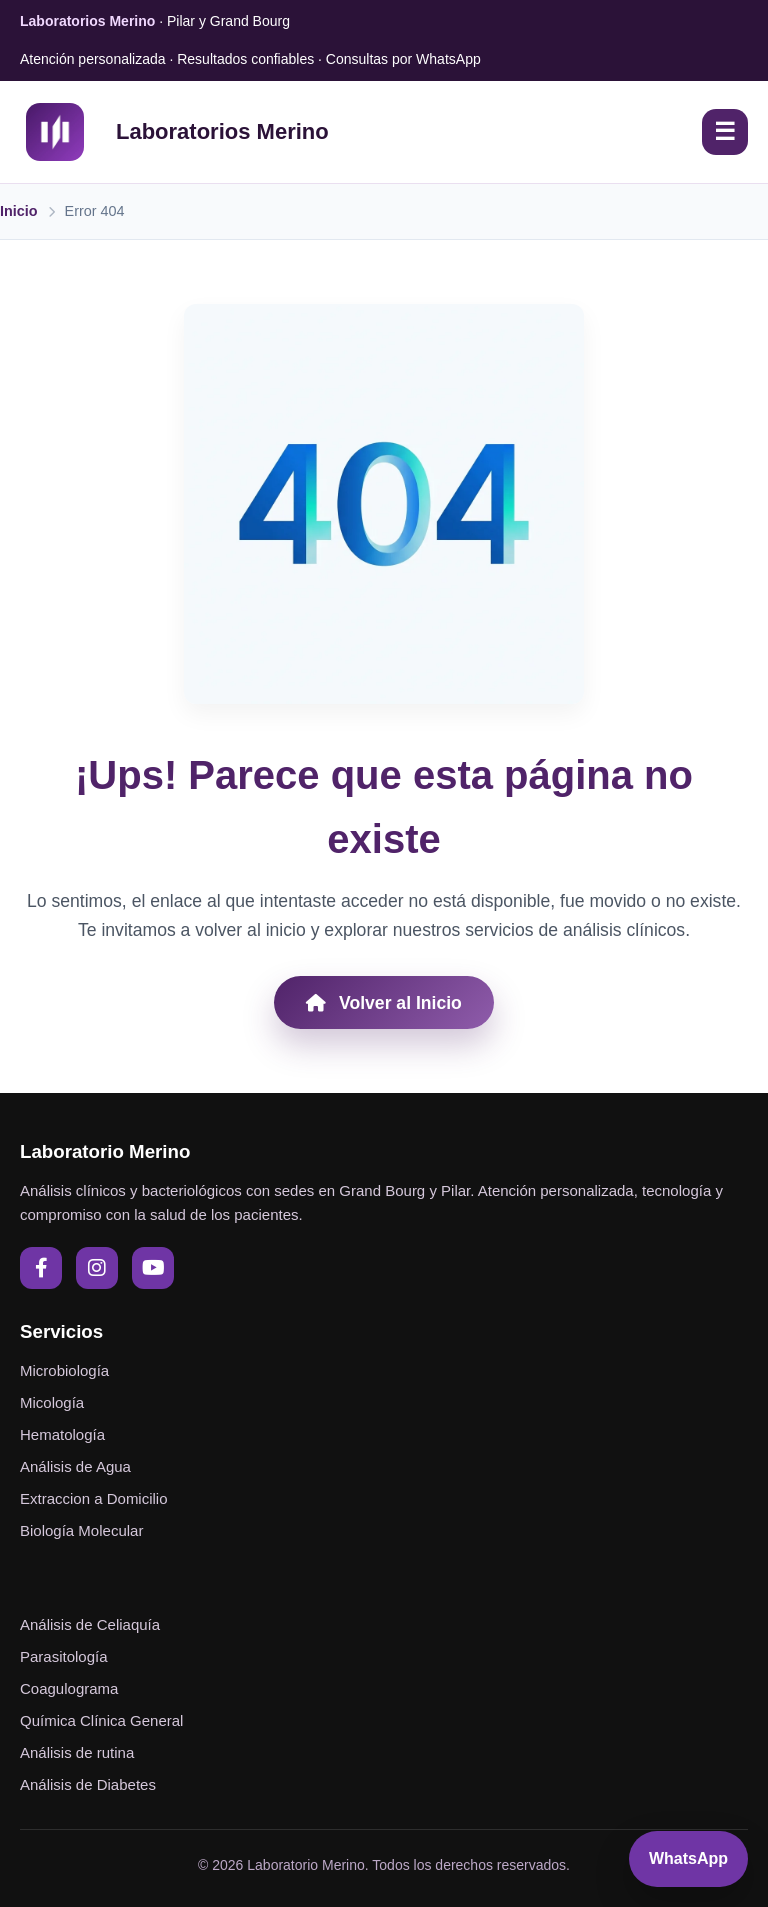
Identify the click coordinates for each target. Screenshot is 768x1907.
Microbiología (64, 1370)
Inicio (19, 211)
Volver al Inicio (384, 1003)
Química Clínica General (101, 1720)
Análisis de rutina (77, 1752)
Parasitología (64, 1656)
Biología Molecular (81, 1530)
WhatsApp (688, 1858)
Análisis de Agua (75, 1466)
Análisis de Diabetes (88, 1784)
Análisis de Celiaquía (90, 1624)
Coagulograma (69, 1688)
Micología (52, 1402)
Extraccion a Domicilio (94, 1498)
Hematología (62, 1434)
